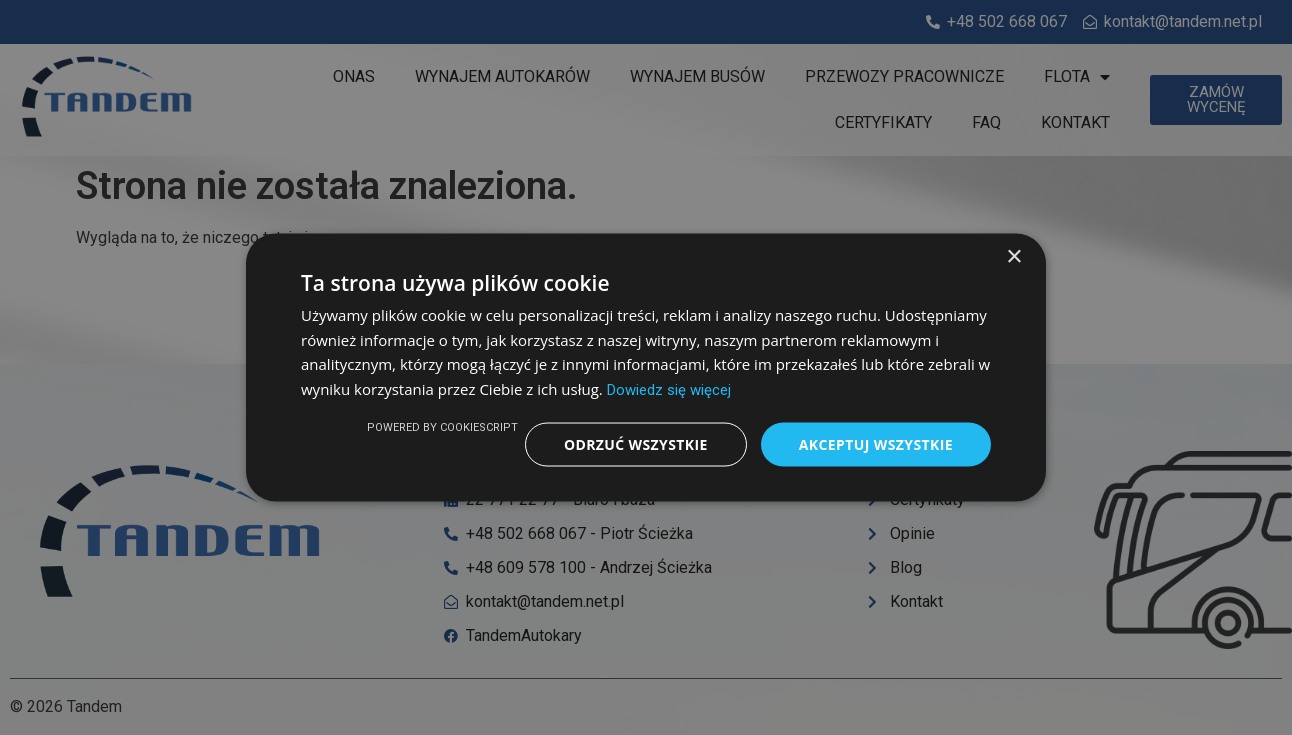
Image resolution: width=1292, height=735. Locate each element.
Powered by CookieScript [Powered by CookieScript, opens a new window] (442, 426)
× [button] (1013, 256)
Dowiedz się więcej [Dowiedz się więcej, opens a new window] (669, 390)
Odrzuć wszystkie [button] (636, 443)
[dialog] (646, 367)
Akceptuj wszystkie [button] (876, 443)
